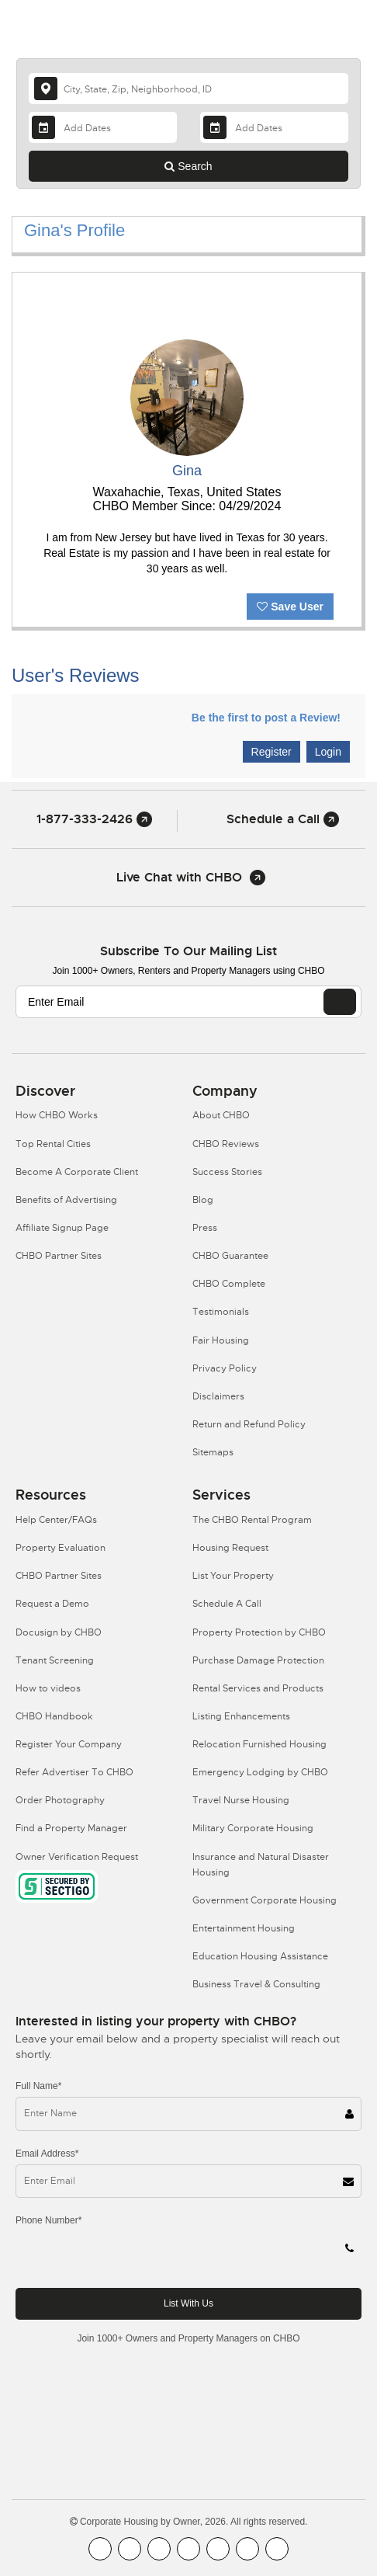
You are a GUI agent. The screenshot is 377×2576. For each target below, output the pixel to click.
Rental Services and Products (257, 1688)
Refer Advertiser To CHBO (74, 1772)
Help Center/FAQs (56, 1520)
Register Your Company (69, 1744)
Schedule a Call (283, 819)
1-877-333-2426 (94, 819)
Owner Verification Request (77, 1857)
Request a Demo (52, 1603)
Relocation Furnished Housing (259, 1744)
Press (204, 1228)
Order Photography (60, 1800)
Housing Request (230, 1548)
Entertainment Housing (243, 1928)
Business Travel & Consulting (256, 1984)
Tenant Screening (55, 1660)
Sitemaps (212, 1452)
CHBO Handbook (54, 1716)
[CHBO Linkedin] (218, 2548)
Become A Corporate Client (77, 1172)
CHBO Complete (228, 1284)
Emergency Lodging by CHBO (260, 1772)
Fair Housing (220, 1340)
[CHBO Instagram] (188, 2548)
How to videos (48, 1688)
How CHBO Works (57, 1115)
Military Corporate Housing (252, 1828)
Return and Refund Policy (249, 1424)
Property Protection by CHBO (259, 1632)
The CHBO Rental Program (252, 1520)
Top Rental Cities (53, 1144)
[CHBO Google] (277, 2548)
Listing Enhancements (241, 1716)
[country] (188, 88)
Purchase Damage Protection (258, 1660)
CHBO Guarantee (230, 1256)
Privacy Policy (224, 1368)
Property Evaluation (60, 1548)
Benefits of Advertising (66, 1200)
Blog (202, 1200)
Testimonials (220, 1311)
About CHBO (221, 1115)
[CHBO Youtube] (129, 2548)
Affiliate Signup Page (62, 1228)
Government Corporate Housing (264, 1900)
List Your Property (233, 1576)
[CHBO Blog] (159, 2548)
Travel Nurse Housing (240, 1800)
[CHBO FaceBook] (100, 2548)
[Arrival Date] (103, 127)
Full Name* (38, 2086)
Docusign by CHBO (59, 1632)
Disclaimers (218, 1396)
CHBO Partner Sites (59, 1256)
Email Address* (47, 2153)
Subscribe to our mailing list (188, 951)
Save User (290, 606)
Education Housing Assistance (260, 1956)
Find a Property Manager (71, 1828)
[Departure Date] (274, 127)
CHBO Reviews (225, 1144)
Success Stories (227, 1172)
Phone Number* (48, 2220)
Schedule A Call (226, 1603)
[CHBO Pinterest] (247, 2548)
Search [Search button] (188, 166)
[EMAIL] (339, 1002)
